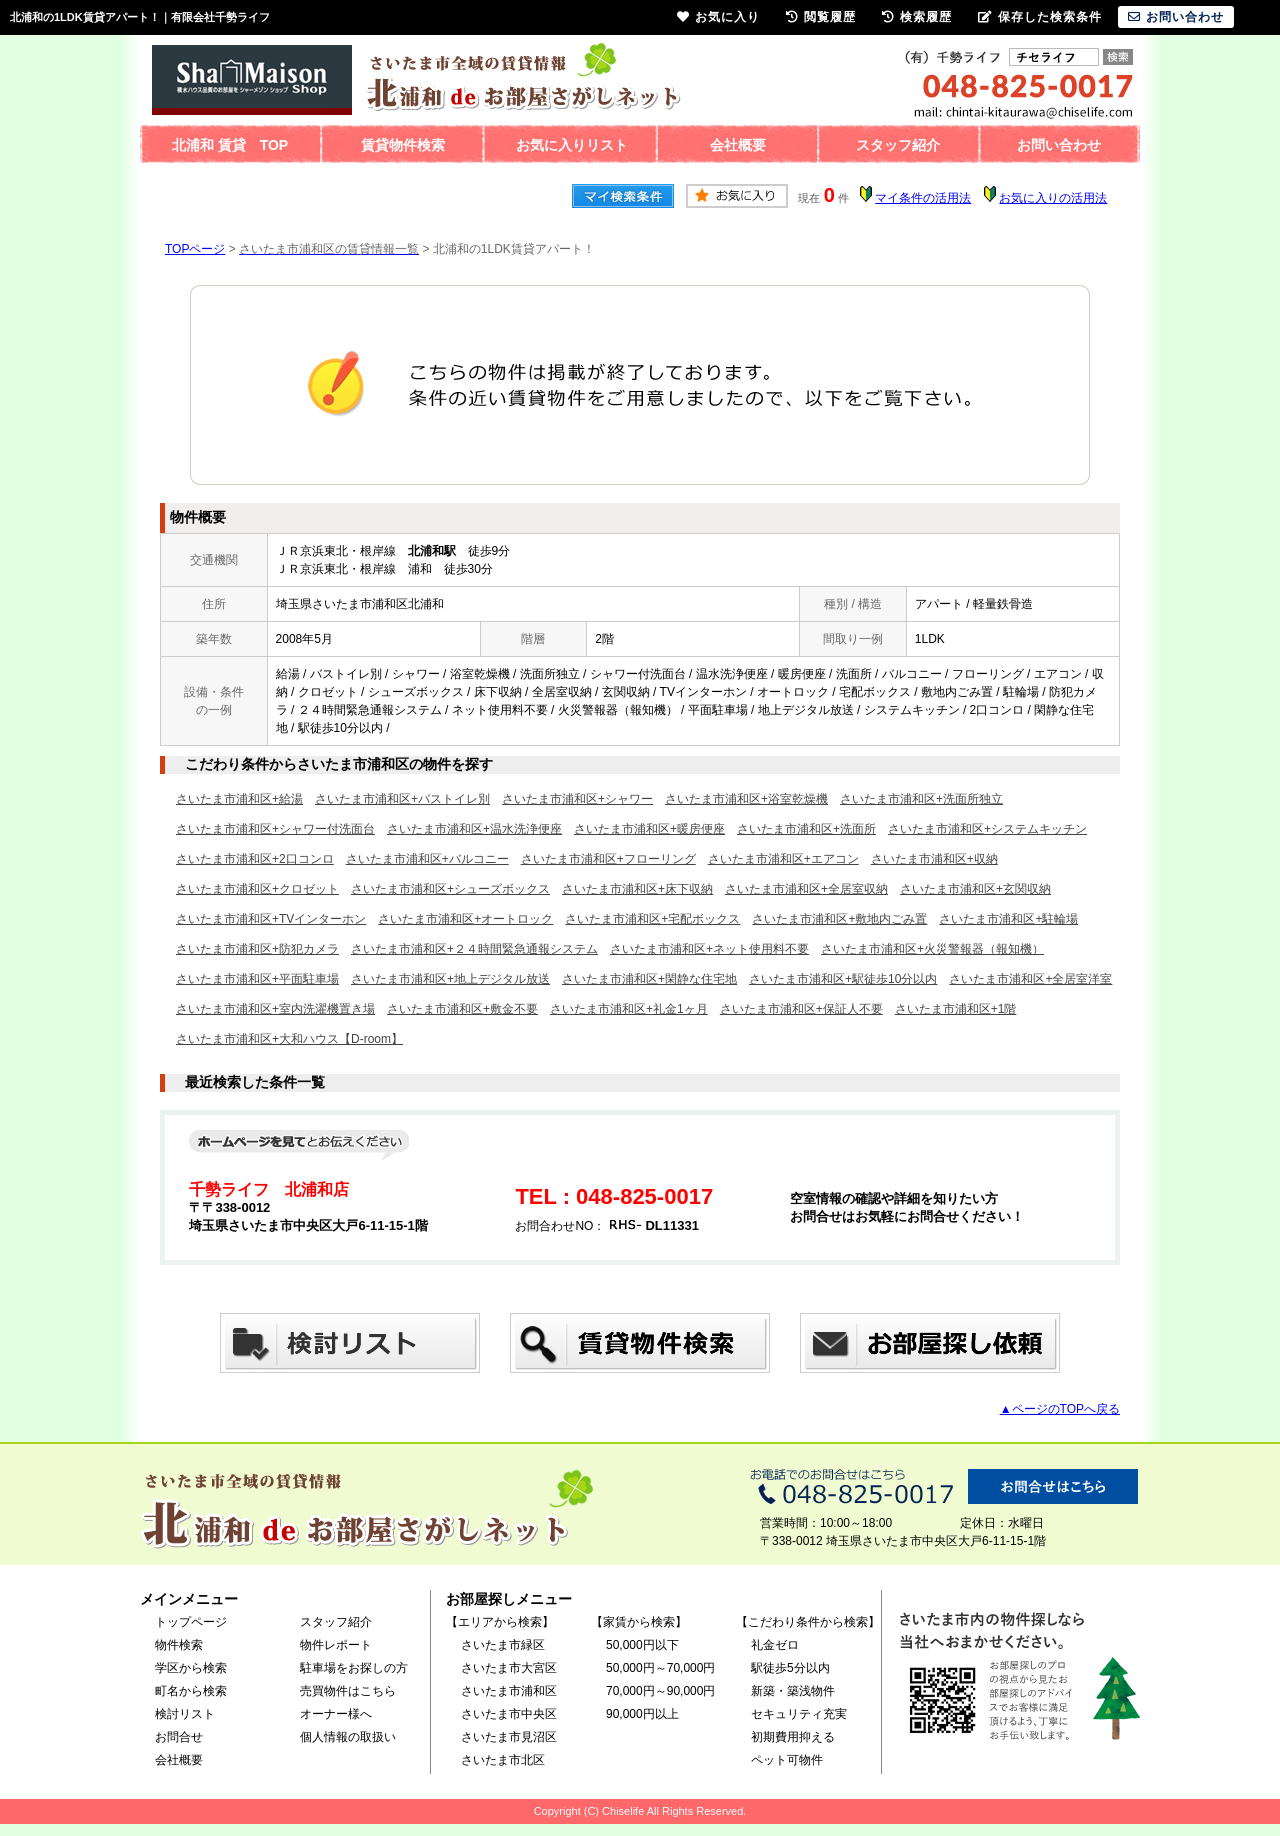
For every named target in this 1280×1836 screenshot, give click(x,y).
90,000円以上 (642, 1714)
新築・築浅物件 (793, 1691)
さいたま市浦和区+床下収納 (637, 889)
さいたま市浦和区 (509, 1691)
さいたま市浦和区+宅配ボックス (652, 919)
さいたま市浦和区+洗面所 (806, 829)
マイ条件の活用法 (923, 198)
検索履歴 (917, 17)
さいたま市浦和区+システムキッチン (987, 829)
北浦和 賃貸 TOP (230, 145)
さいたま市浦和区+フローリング (608, 859)
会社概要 (738, 145)
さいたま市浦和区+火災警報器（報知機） (932, 949)
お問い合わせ (1059, 145)
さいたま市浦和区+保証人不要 (801, 1009)
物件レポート (336, 1645)
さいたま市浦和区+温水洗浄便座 (474, 829)
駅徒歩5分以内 (790, 1668)
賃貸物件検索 (403, 145)
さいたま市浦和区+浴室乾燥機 (746, 799)
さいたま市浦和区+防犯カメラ (257, 949)
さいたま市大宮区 (509, 1668)
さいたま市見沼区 (509, 1737)
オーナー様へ (336, 1714)
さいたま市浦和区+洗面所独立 (921, 799)
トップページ (191, 1622)
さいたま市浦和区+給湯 (239, 799)
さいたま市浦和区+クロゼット (257, 889)
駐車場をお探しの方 (354, 1668)
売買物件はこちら (348, 1691)
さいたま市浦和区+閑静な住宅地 (649, 979)
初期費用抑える (793, 1737)
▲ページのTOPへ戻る (1060, 1409)
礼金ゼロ (775, 1645)
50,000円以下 (642, 1645)
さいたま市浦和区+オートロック (465, 919)
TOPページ (195, 249)
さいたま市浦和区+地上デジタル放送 (450, 979)
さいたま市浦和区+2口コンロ (255, 859)
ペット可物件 (787, 1760)
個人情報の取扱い (348, 1737)
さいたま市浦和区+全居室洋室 (1030, 979)
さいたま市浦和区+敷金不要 (462, 1009)
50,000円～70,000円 (660, 1668)
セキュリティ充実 (799, 1714)
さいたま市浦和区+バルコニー (427, 859)
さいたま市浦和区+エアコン (783, 859)
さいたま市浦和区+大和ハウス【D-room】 (289, 1039)
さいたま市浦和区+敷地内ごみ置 (839, 919)
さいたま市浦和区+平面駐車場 (257, 979)
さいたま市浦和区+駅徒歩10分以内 (843, 979)
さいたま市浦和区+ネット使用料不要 (709, 949)
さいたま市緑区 (503, 1645)
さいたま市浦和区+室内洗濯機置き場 (275, 1009)
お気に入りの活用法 (1053, 198)
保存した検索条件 (1040, 17)
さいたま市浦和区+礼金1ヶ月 (629, 1009)
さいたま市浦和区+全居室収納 (806, 889)
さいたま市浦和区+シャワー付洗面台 (275, 829)
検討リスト (185, 1714)
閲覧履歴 (821, 17)
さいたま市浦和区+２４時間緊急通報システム (474, 949)
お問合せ (179, 1737)
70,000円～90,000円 (660, 1691)
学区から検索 (191, 1668)
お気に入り (718, 17)
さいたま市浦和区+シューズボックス (450, 889)
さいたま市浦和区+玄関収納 (975, 889)
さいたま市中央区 (509, 1714)
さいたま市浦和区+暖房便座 (649, 829)
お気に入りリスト (572, 145)
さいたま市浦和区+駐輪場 (1008, 919)
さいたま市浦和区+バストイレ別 (402, 799)
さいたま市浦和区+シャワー (577, 799)
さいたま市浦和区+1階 (956, 1009)
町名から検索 (191, 1691)
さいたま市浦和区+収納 (934, 859)
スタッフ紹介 (898, 145)
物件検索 (179, 1645)
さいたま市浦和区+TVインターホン (271, 919)
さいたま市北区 (503, 1760)
